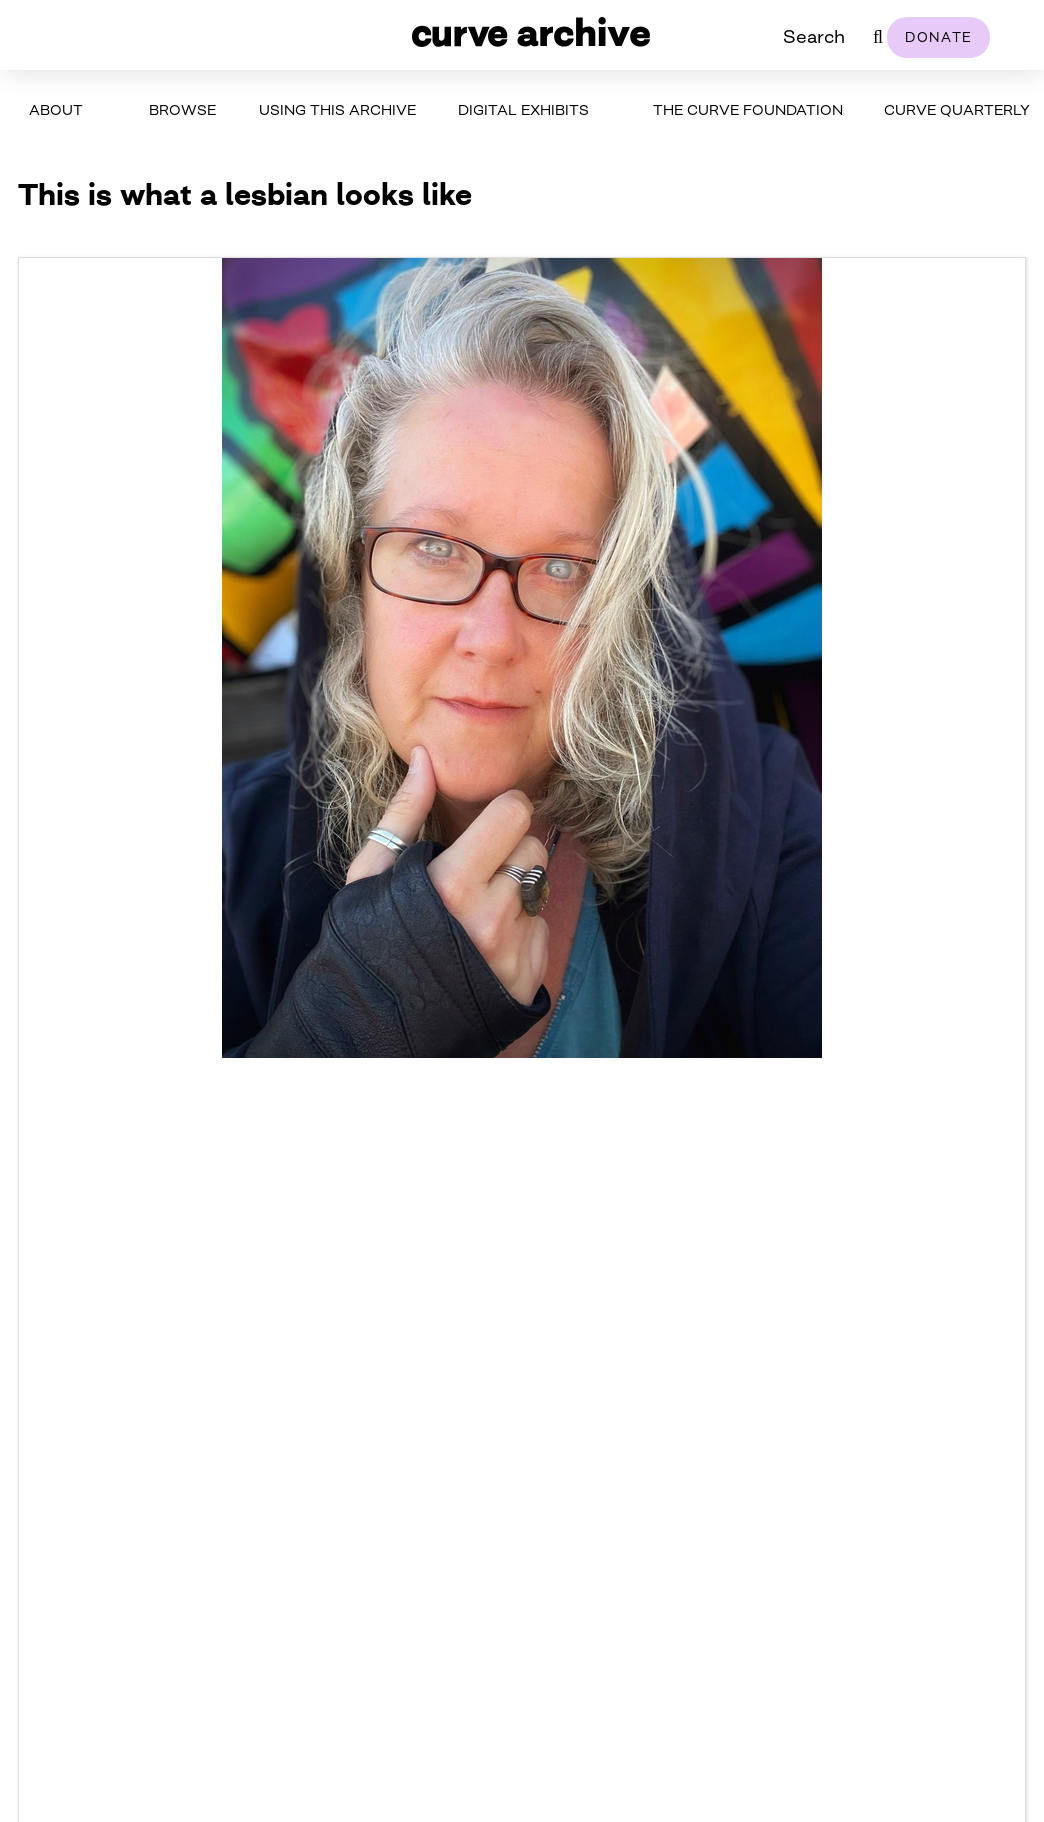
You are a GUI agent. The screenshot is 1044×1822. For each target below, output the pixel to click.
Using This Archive (337, 109)
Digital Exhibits (523, 109)
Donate (938, 37)
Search (814, 36)
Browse (182, 109)
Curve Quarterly (957, 109)
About (56, 109)
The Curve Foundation (748, 109)
